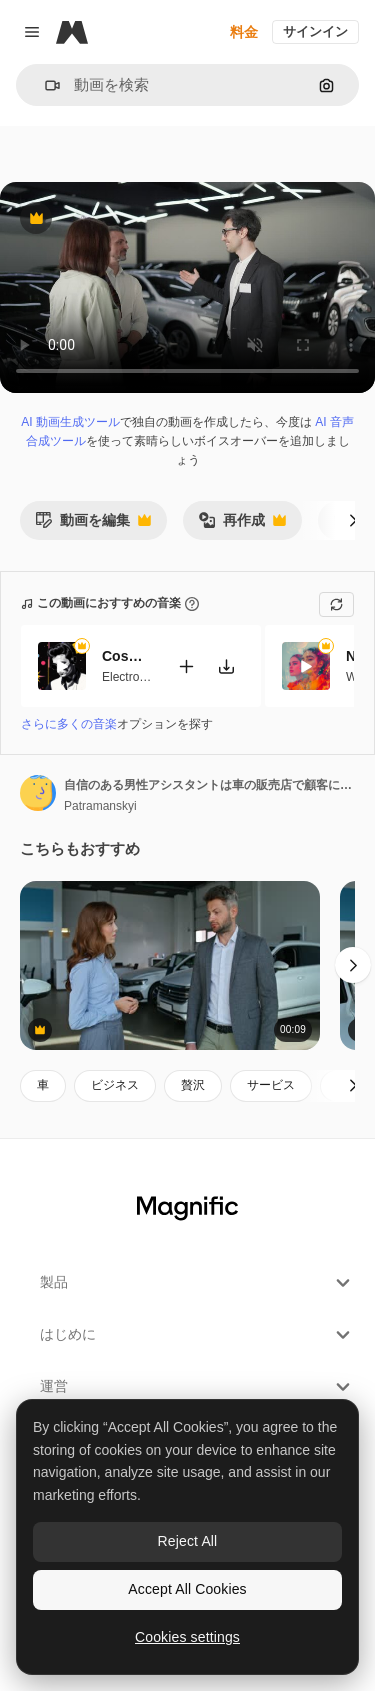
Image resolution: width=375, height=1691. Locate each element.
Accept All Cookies (187, 1589)
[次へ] (353, 520)
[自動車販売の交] (170, 965)
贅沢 (193, 1085)
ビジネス (115, 1085)
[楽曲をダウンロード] (226, 665)
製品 (197, 1283)
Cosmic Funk (127, 656)
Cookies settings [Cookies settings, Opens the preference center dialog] (187, 1637)
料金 (244, 32)
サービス (271, 1085)
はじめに (197, 1335)
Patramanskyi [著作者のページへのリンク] (100, 806)
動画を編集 (93, 525)
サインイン (315, 31)
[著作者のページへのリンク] (38, 793)
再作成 (242, 525)
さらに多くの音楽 (69, 724)
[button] (44, 85)
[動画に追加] (186, 665)
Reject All (188, 1541)
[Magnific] (72, 32)
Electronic (128, 676)
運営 (197, 1387)
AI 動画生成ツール (70, 422)
